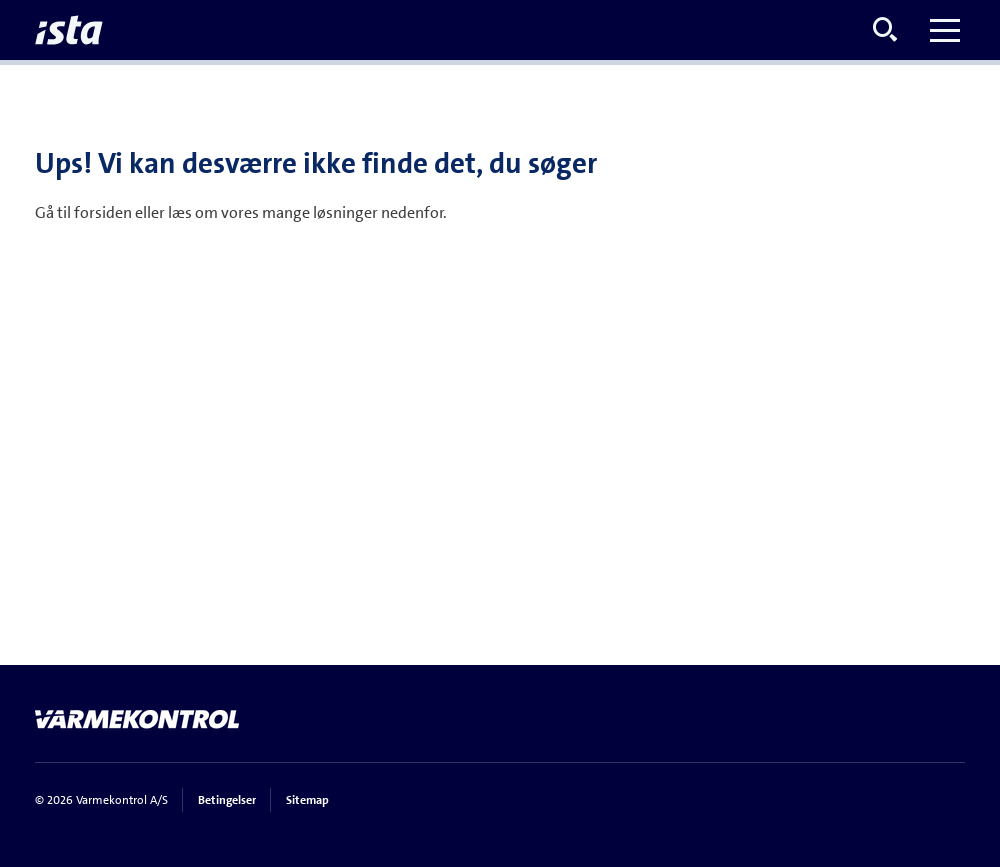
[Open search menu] (885, 30)
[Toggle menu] (945, 30)
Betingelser (227, 800)
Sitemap (307, 800)
